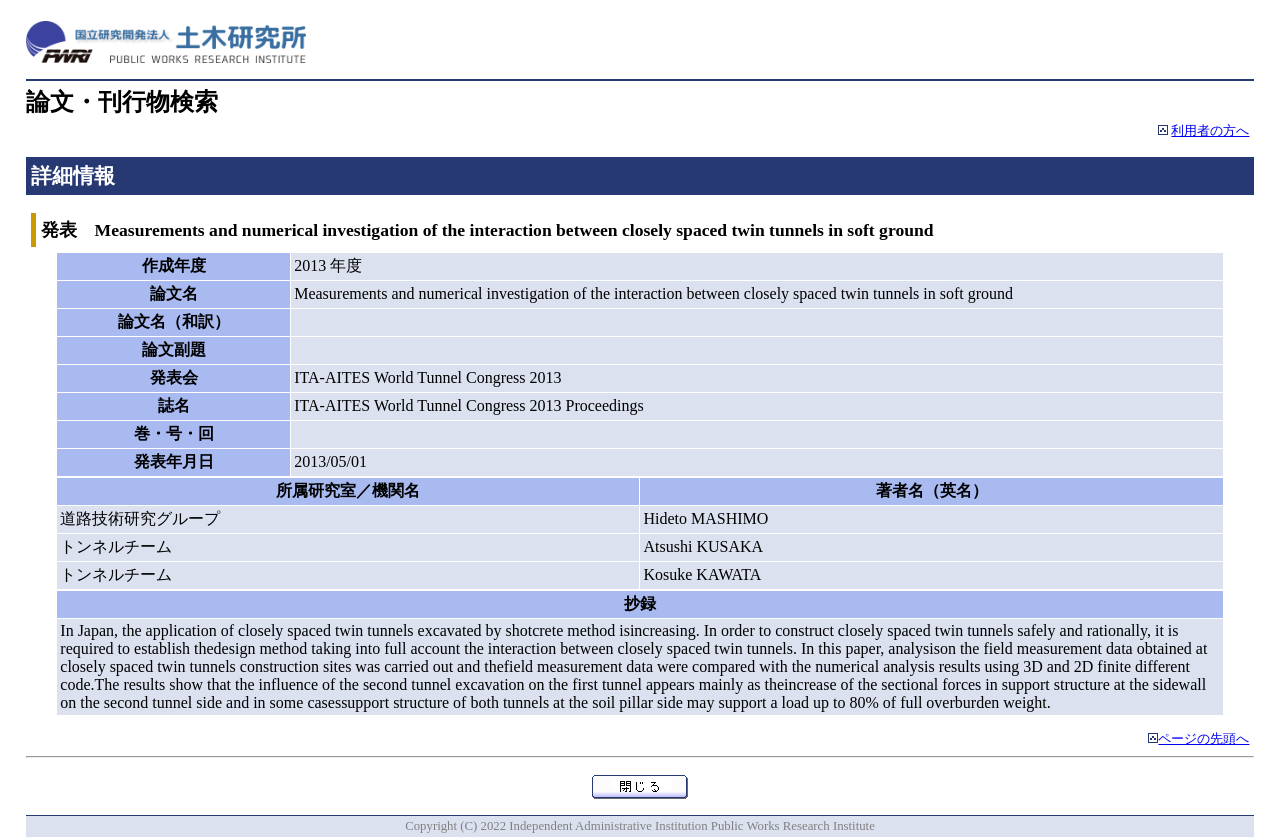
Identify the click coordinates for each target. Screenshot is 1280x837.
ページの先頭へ (1203, 739)
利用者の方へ (1210, 131)
